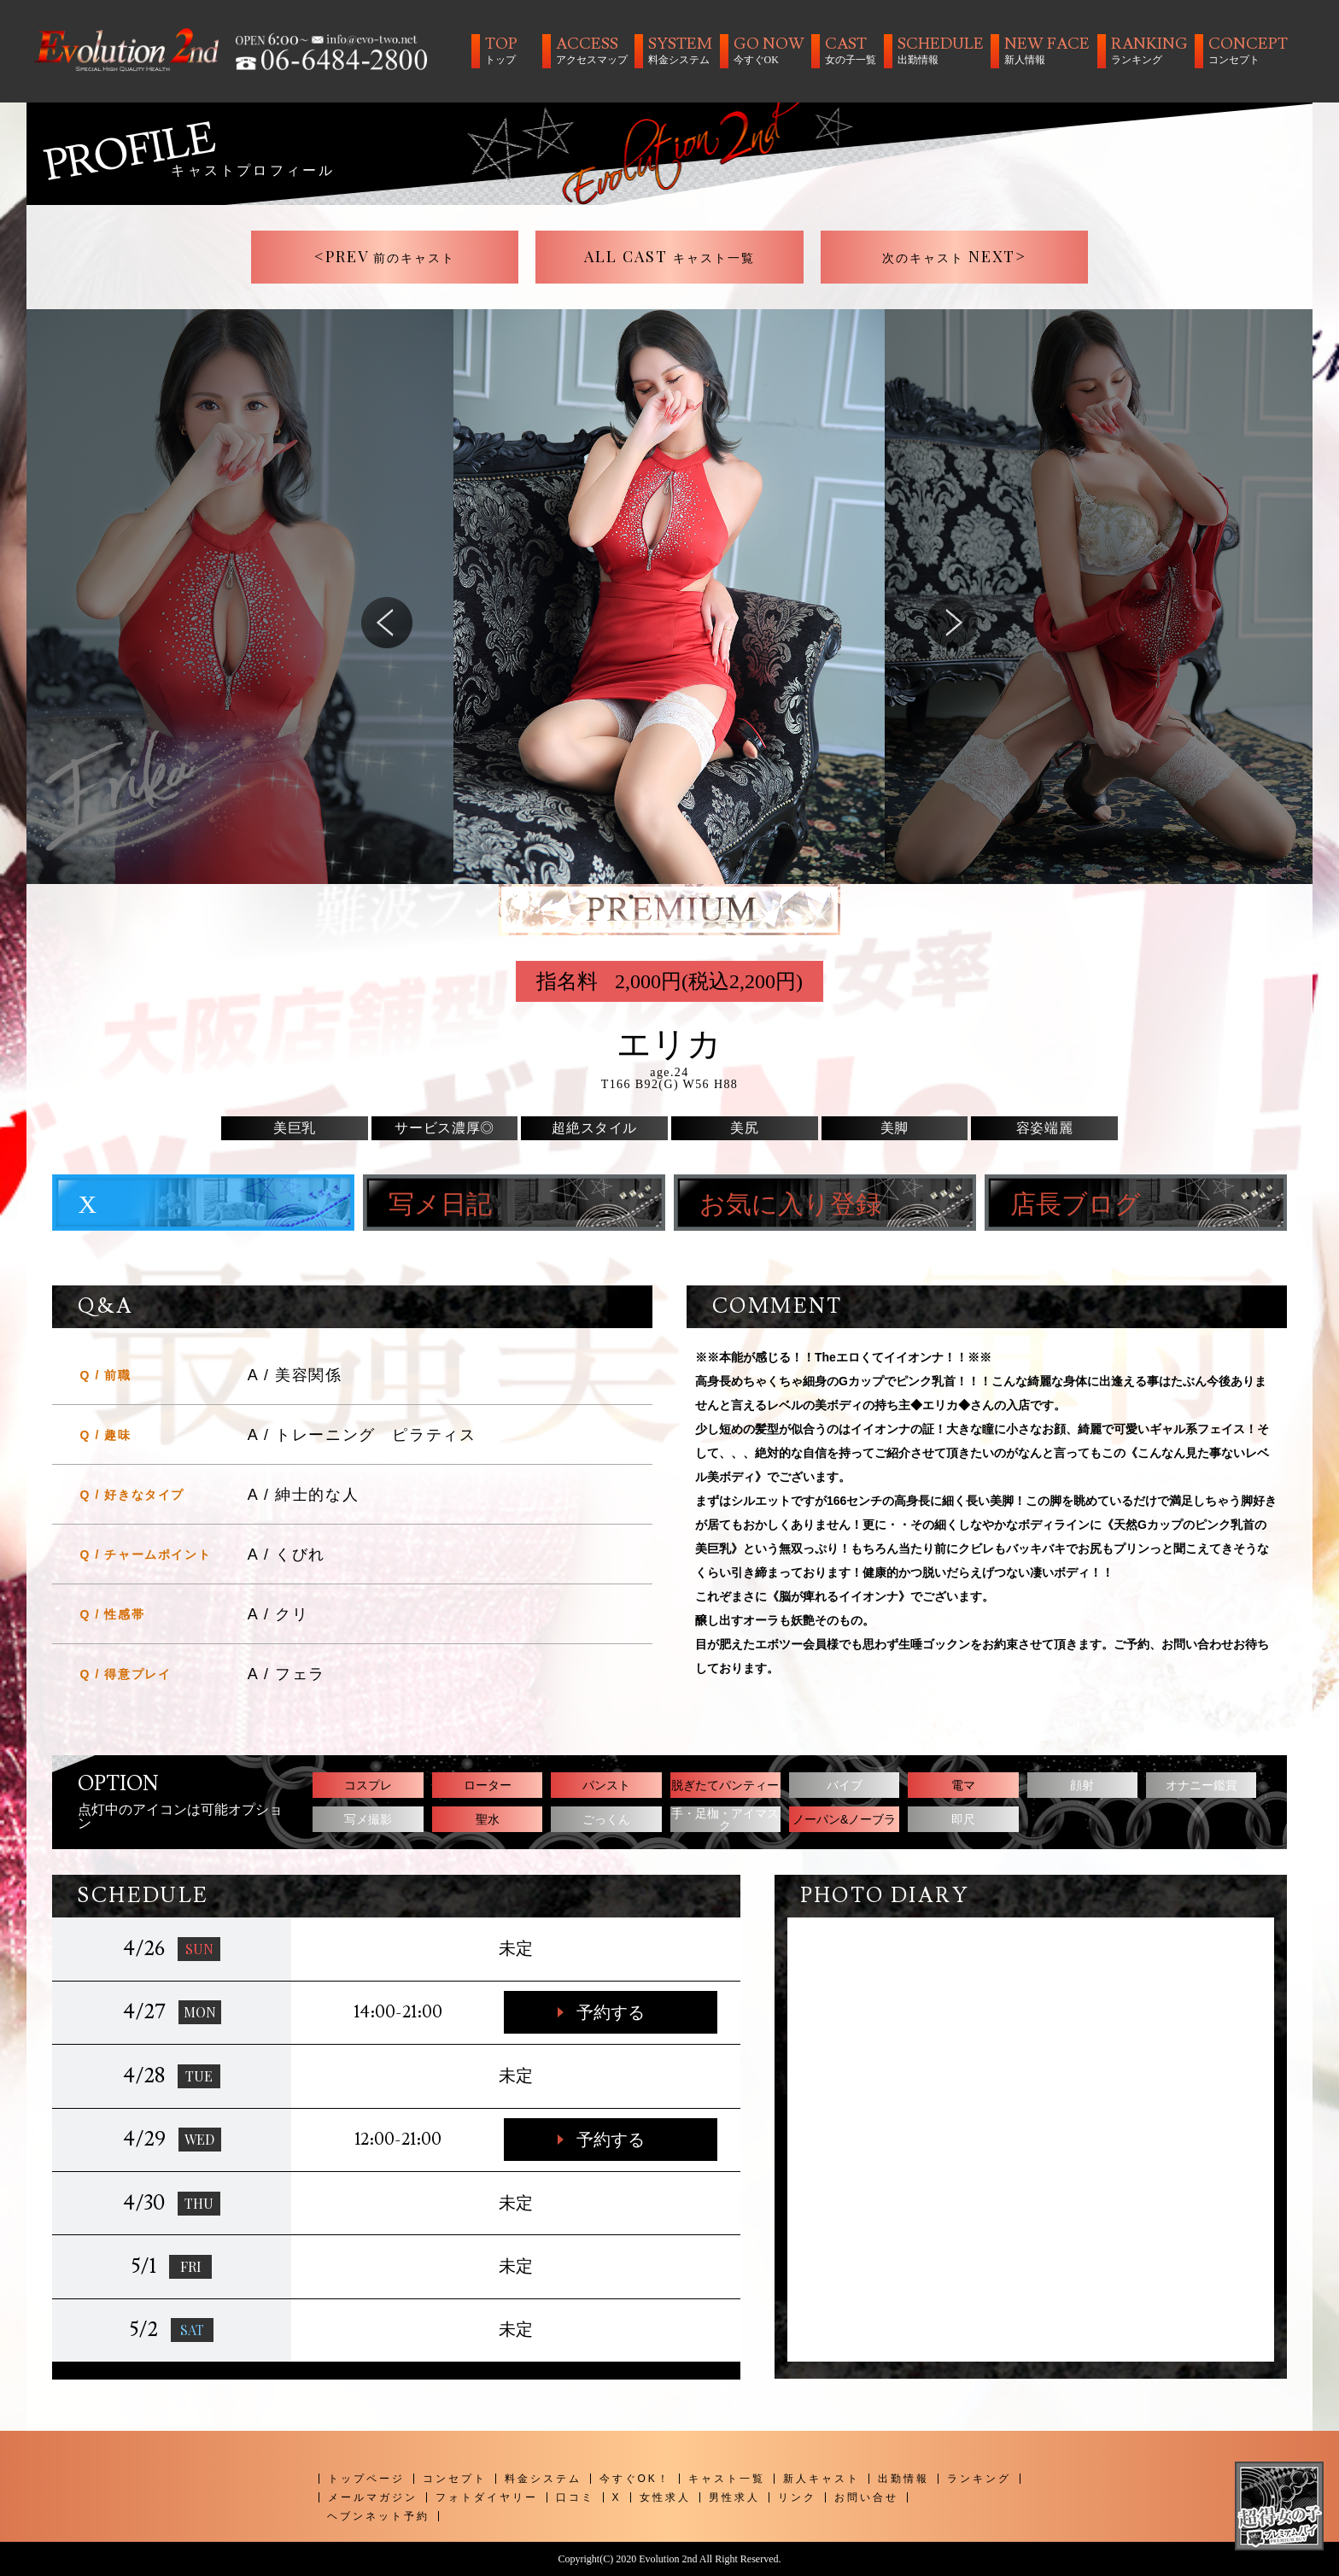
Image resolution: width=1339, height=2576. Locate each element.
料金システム (543, 2479)
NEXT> (954, 256)
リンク (797, 2497)
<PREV (385, 256)
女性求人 (665, 2497)
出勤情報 (903, 2479)
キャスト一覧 (726, 2479)
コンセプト (455, 2479)
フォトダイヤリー (487, 2497)
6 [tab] (733, 896)
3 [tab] (656, 896)
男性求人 (734, 2497)
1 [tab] (605, 896)
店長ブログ (1075, 1204)
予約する (610, 2012)
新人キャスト (821, 2479)
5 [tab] (707, 896)
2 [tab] (631, 896)
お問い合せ (866, 2497)
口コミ (575, 2497)
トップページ (366, 2479)
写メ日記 (440, 1204)
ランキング (979, 2479)
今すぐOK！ (634, 2479)
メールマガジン (373, 2497)
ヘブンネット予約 (378, 2516)
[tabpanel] (669, 596)
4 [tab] (682, 896)
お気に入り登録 (790, 1204)
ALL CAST (669, 256)
